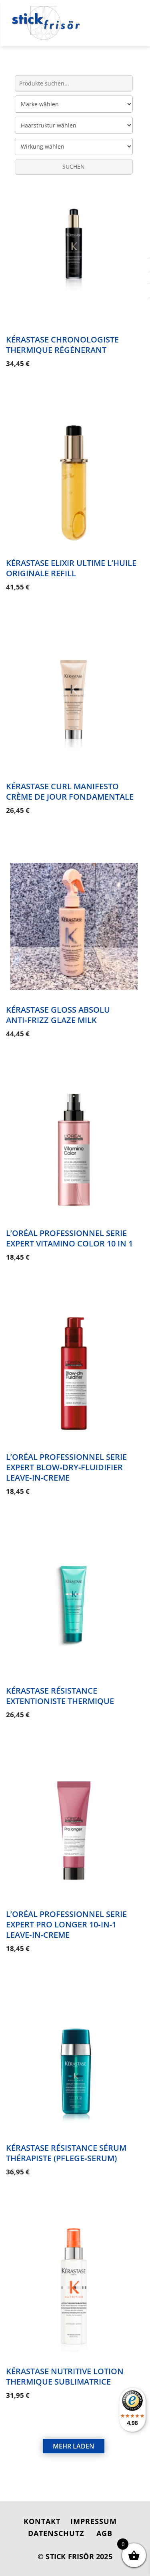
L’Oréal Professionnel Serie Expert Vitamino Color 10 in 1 (69, 1238)
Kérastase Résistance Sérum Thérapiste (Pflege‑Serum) (66, 2153)
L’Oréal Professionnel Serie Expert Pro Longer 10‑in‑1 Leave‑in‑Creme (66, 1924)
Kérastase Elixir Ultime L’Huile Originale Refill (71, 568)
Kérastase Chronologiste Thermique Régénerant (62, 344)
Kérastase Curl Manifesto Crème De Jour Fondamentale (70, 791)
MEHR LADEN (73, 2446)
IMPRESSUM (93, 2521)
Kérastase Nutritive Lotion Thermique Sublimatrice (65, 2376)
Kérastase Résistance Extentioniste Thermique (60, 1695)
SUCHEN (73, 166)
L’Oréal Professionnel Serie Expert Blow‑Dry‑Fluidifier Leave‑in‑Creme (66, 1467)
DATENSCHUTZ (56, 2533)
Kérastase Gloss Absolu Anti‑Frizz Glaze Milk (58, 1014)
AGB (104, 2533)
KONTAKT (42, 2521)
